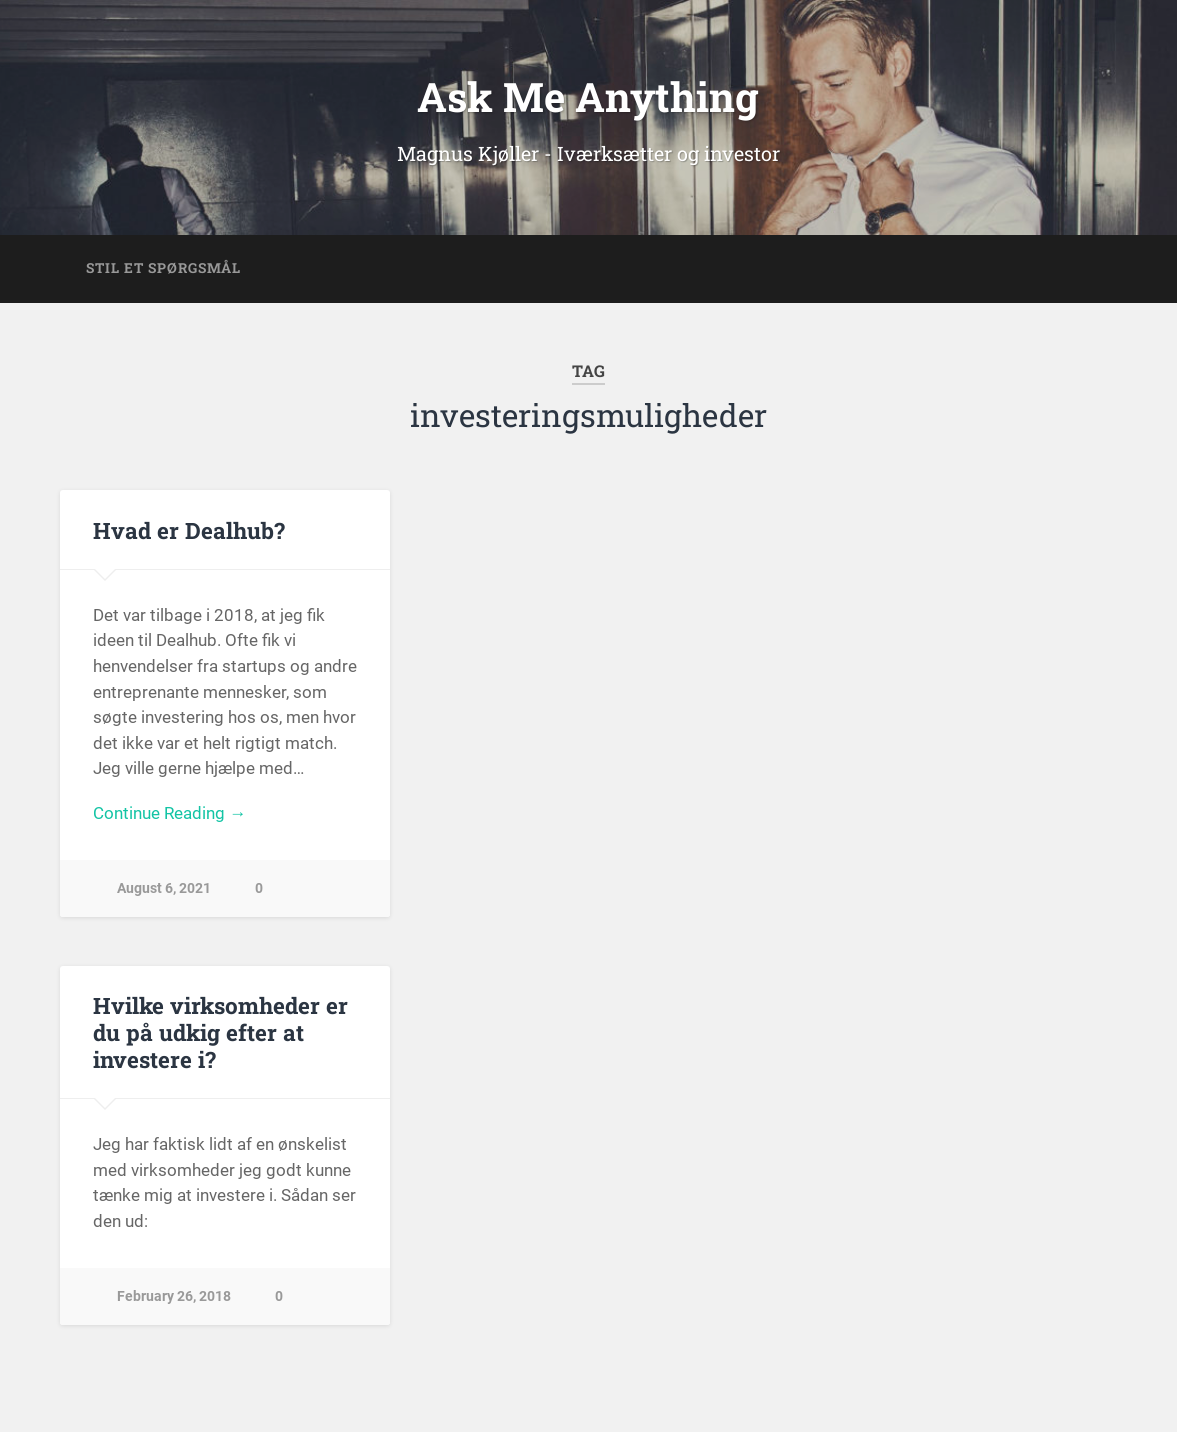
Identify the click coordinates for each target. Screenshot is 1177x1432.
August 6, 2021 (164, 888)
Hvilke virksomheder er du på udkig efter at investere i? (220, 1032)
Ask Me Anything (588, 96)
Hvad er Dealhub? (189, 530)
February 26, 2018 (174, 1296)
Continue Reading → (169, 813)
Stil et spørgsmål (163, 268)
